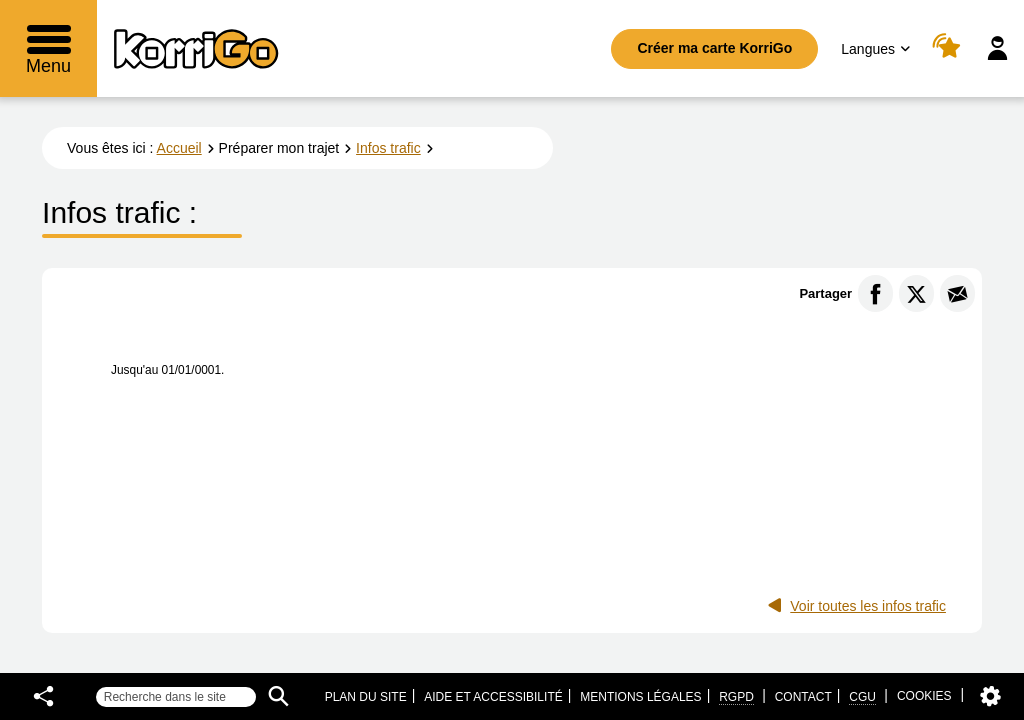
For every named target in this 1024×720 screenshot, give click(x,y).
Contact (803, 697)
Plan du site (366, 697)
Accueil (179, 148)
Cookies (924, 696)
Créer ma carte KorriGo (714, 48)
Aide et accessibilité (493, 697)
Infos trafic (388, 148)
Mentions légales (640, 697)
